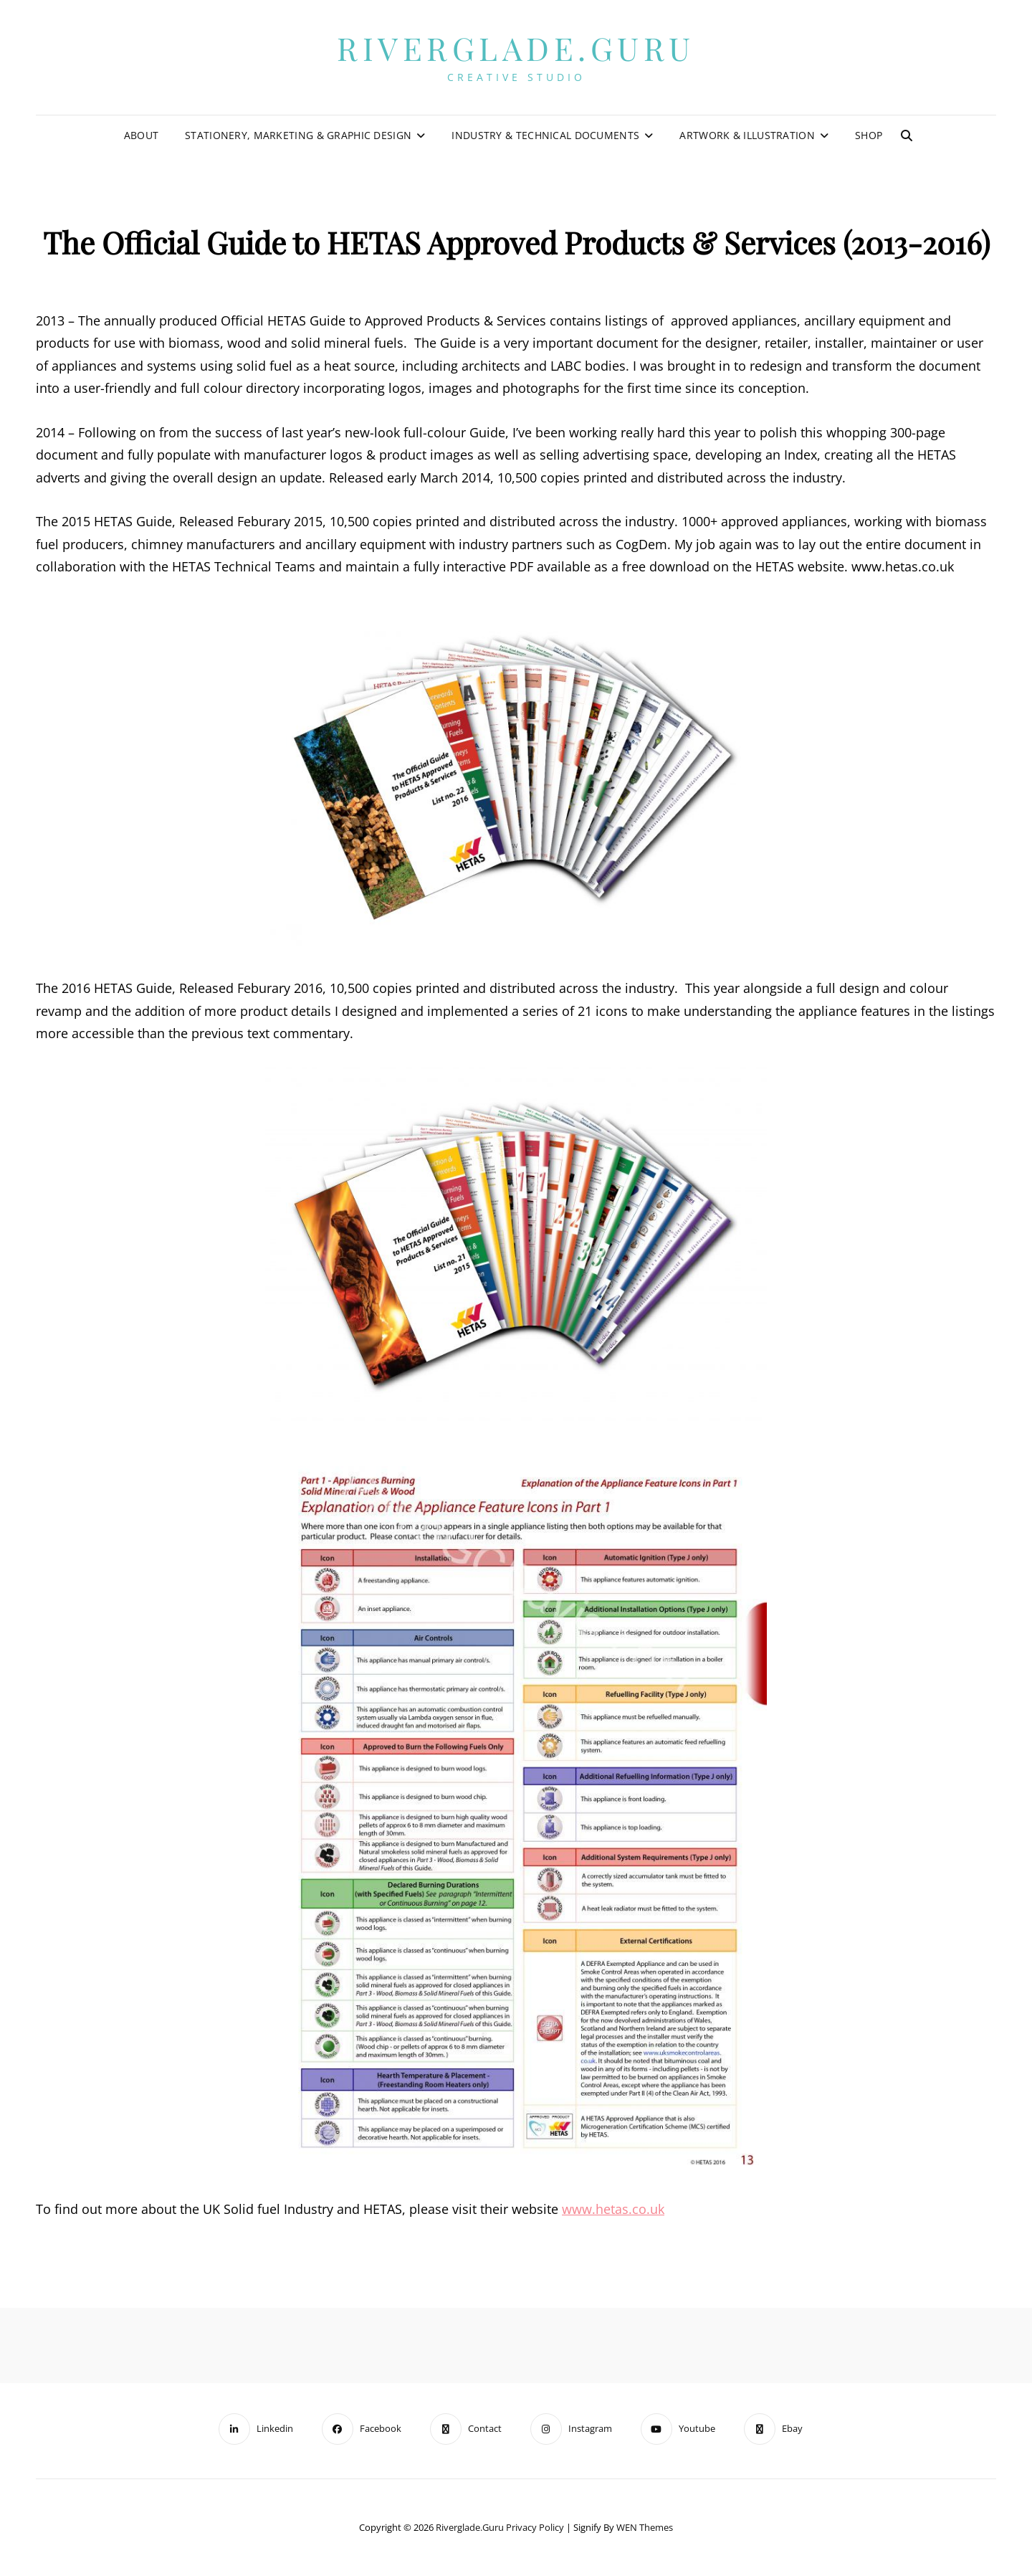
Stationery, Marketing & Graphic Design (298, 135)
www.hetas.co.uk (613, 2209)
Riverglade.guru (516, 48)
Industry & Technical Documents (545, 135)
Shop (868, 135)
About (141, 135)
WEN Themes (644, 2527)
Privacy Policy (535, 2527)
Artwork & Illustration (746, 135)
